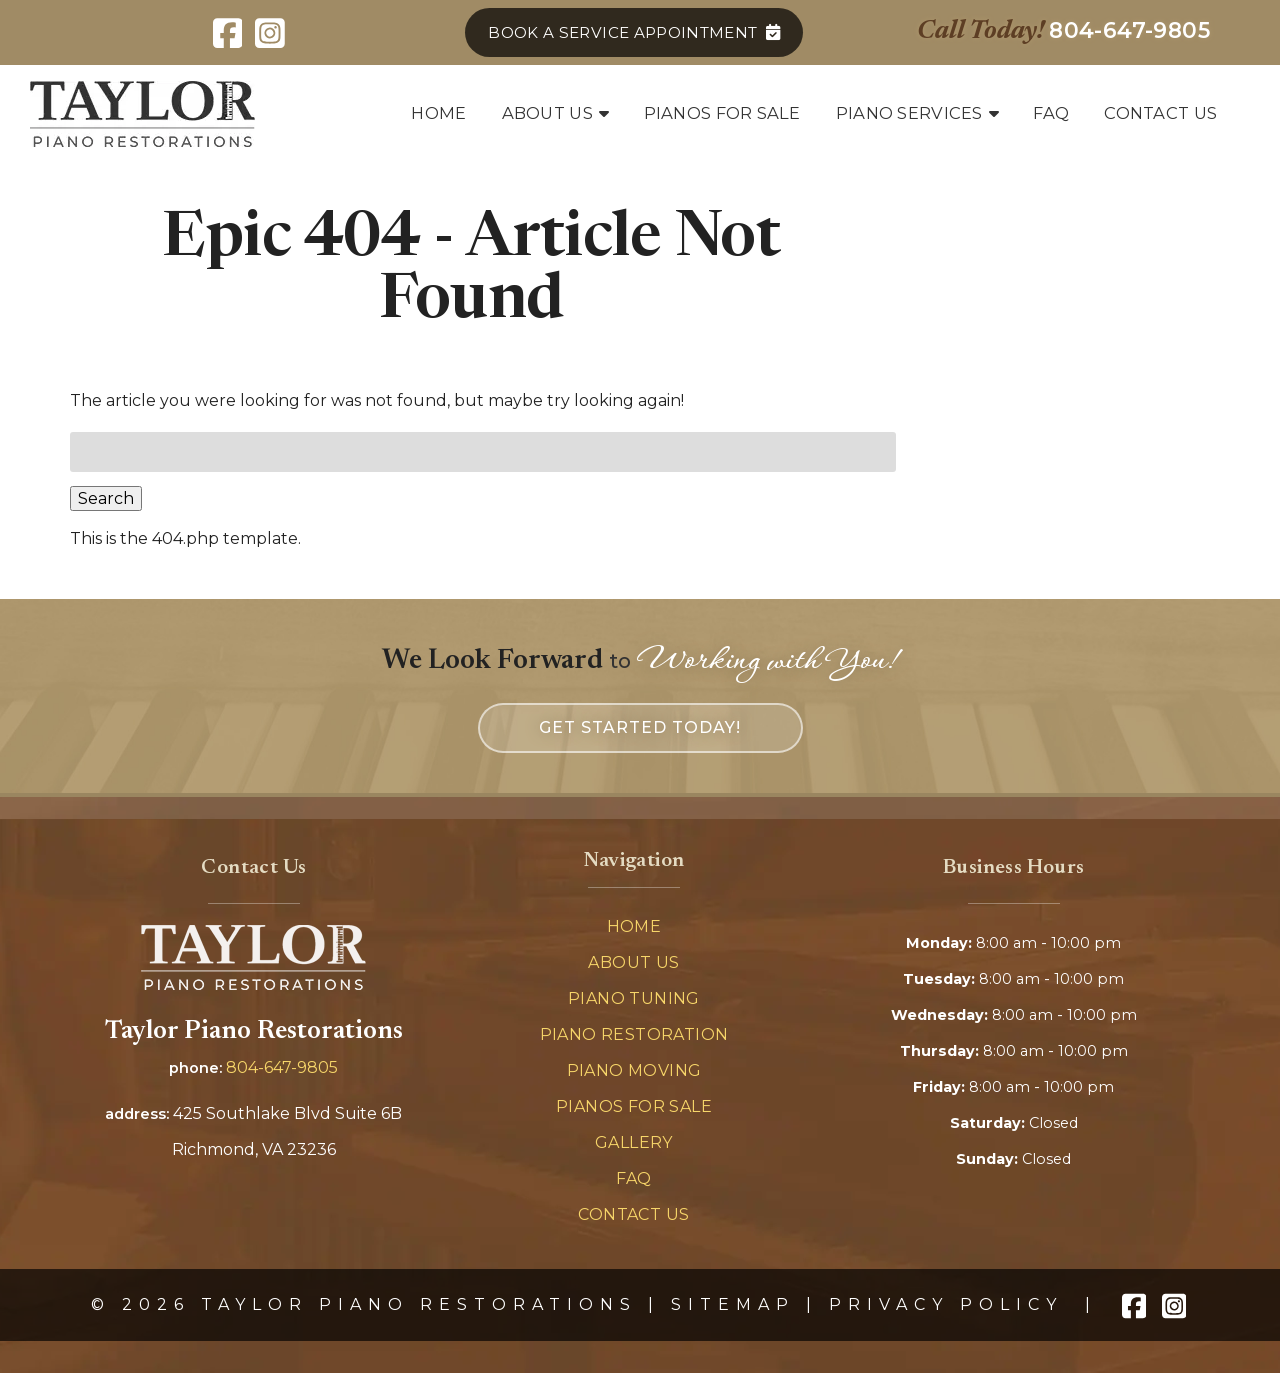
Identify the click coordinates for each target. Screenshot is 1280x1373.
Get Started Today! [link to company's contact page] (640, 727)
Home (438, 113)
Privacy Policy (946, 1304)
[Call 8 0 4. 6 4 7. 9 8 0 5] (1129, 30)
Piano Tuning (634, 998)
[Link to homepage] (253, 984)
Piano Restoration (634, 1034)
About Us (547, 113)
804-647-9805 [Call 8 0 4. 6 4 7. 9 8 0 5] (282, 1067)
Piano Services (909, 113)
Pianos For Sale (634, 1106)
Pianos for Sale (722, 113)
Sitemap (733, 1304)
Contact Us (1160, 113)
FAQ (1051, 113)
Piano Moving (634, 1070)
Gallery (634, 1142)
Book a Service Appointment (622, 32)
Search (106, 498)
